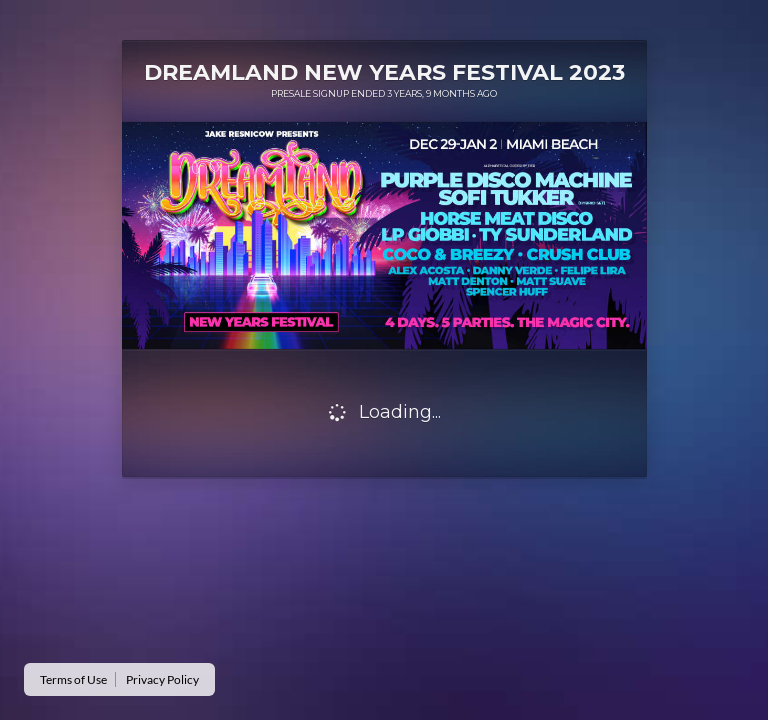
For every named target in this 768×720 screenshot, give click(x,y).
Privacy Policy (162, 679)
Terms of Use (73, 679)
